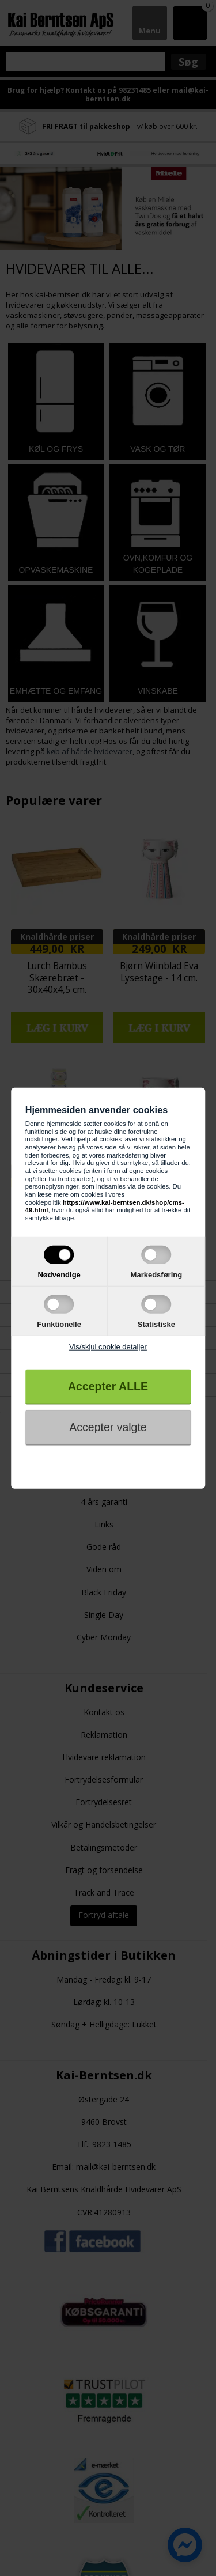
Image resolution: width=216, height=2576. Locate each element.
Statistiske (156, 1323)
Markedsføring (157, 1274)
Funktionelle (59, 1323)
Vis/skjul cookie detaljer (108, 1346)
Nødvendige (58, 1274)
